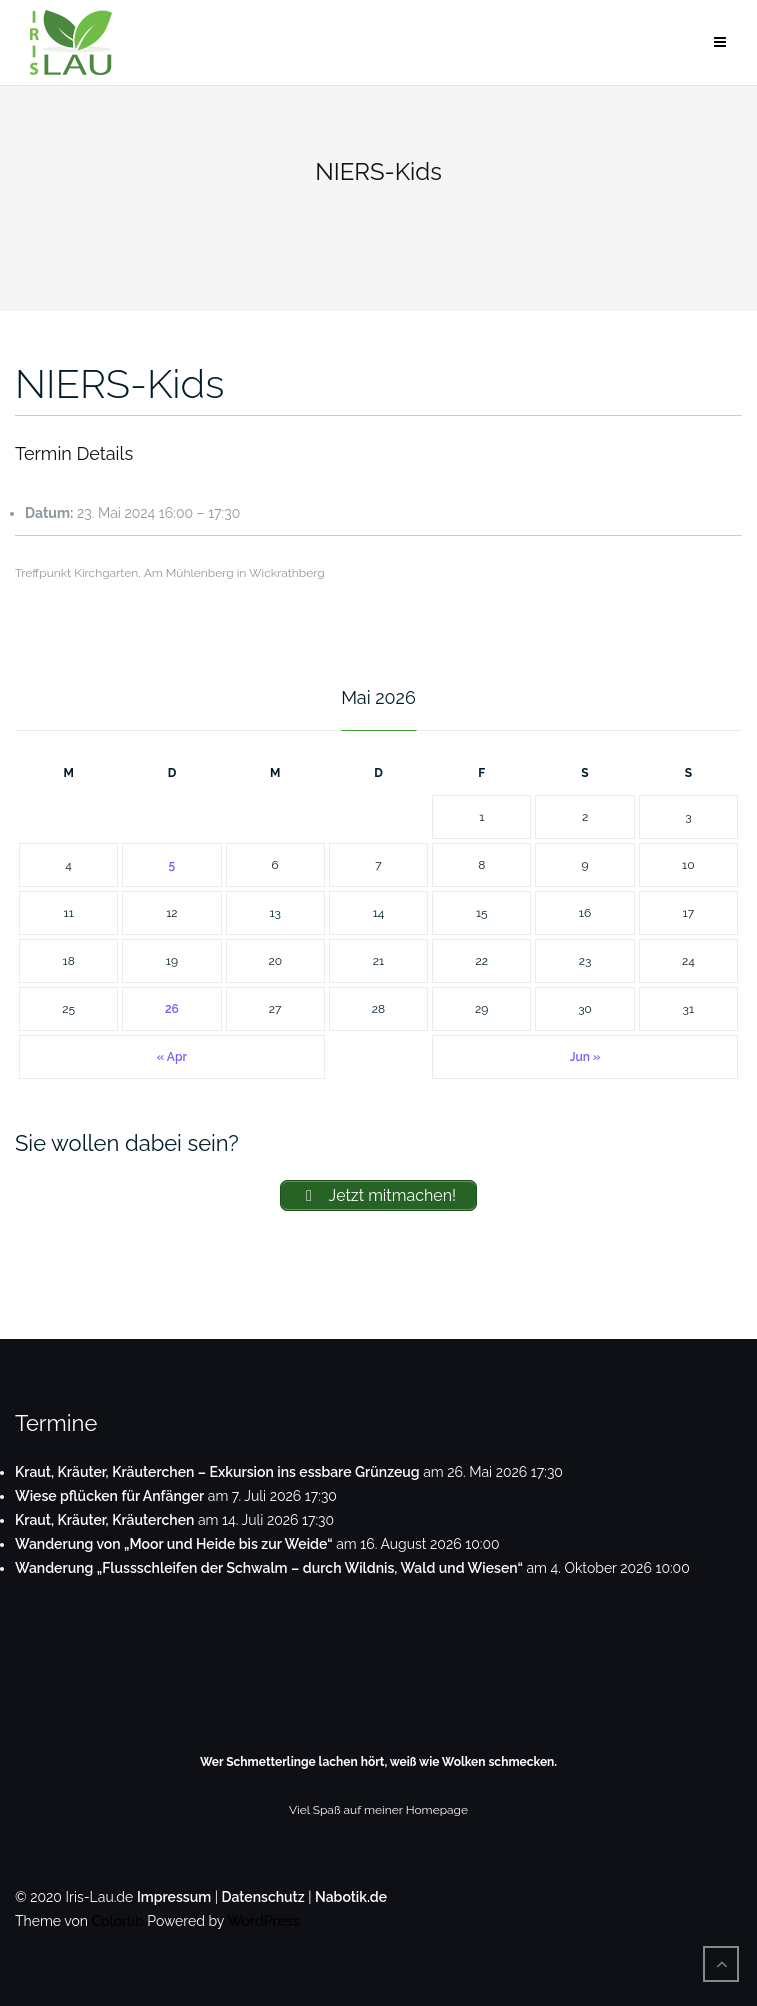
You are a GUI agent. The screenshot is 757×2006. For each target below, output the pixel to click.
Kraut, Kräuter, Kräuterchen (104, 1520)
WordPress (264, 1921)
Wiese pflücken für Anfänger (109, 1496)
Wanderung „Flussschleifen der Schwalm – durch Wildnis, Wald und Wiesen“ (269, 1568)
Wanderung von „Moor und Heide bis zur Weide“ (174, 1544)
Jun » (585, 1057)
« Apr (172, 1057)
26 (172, 1009)
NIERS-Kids (119, 383)
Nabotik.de (351, 1897)
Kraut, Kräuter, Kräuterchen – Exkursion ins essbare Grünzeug (217, 1472)
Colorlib (117, 1921)
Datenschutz (263, 1897)
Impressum (174, 1897)
